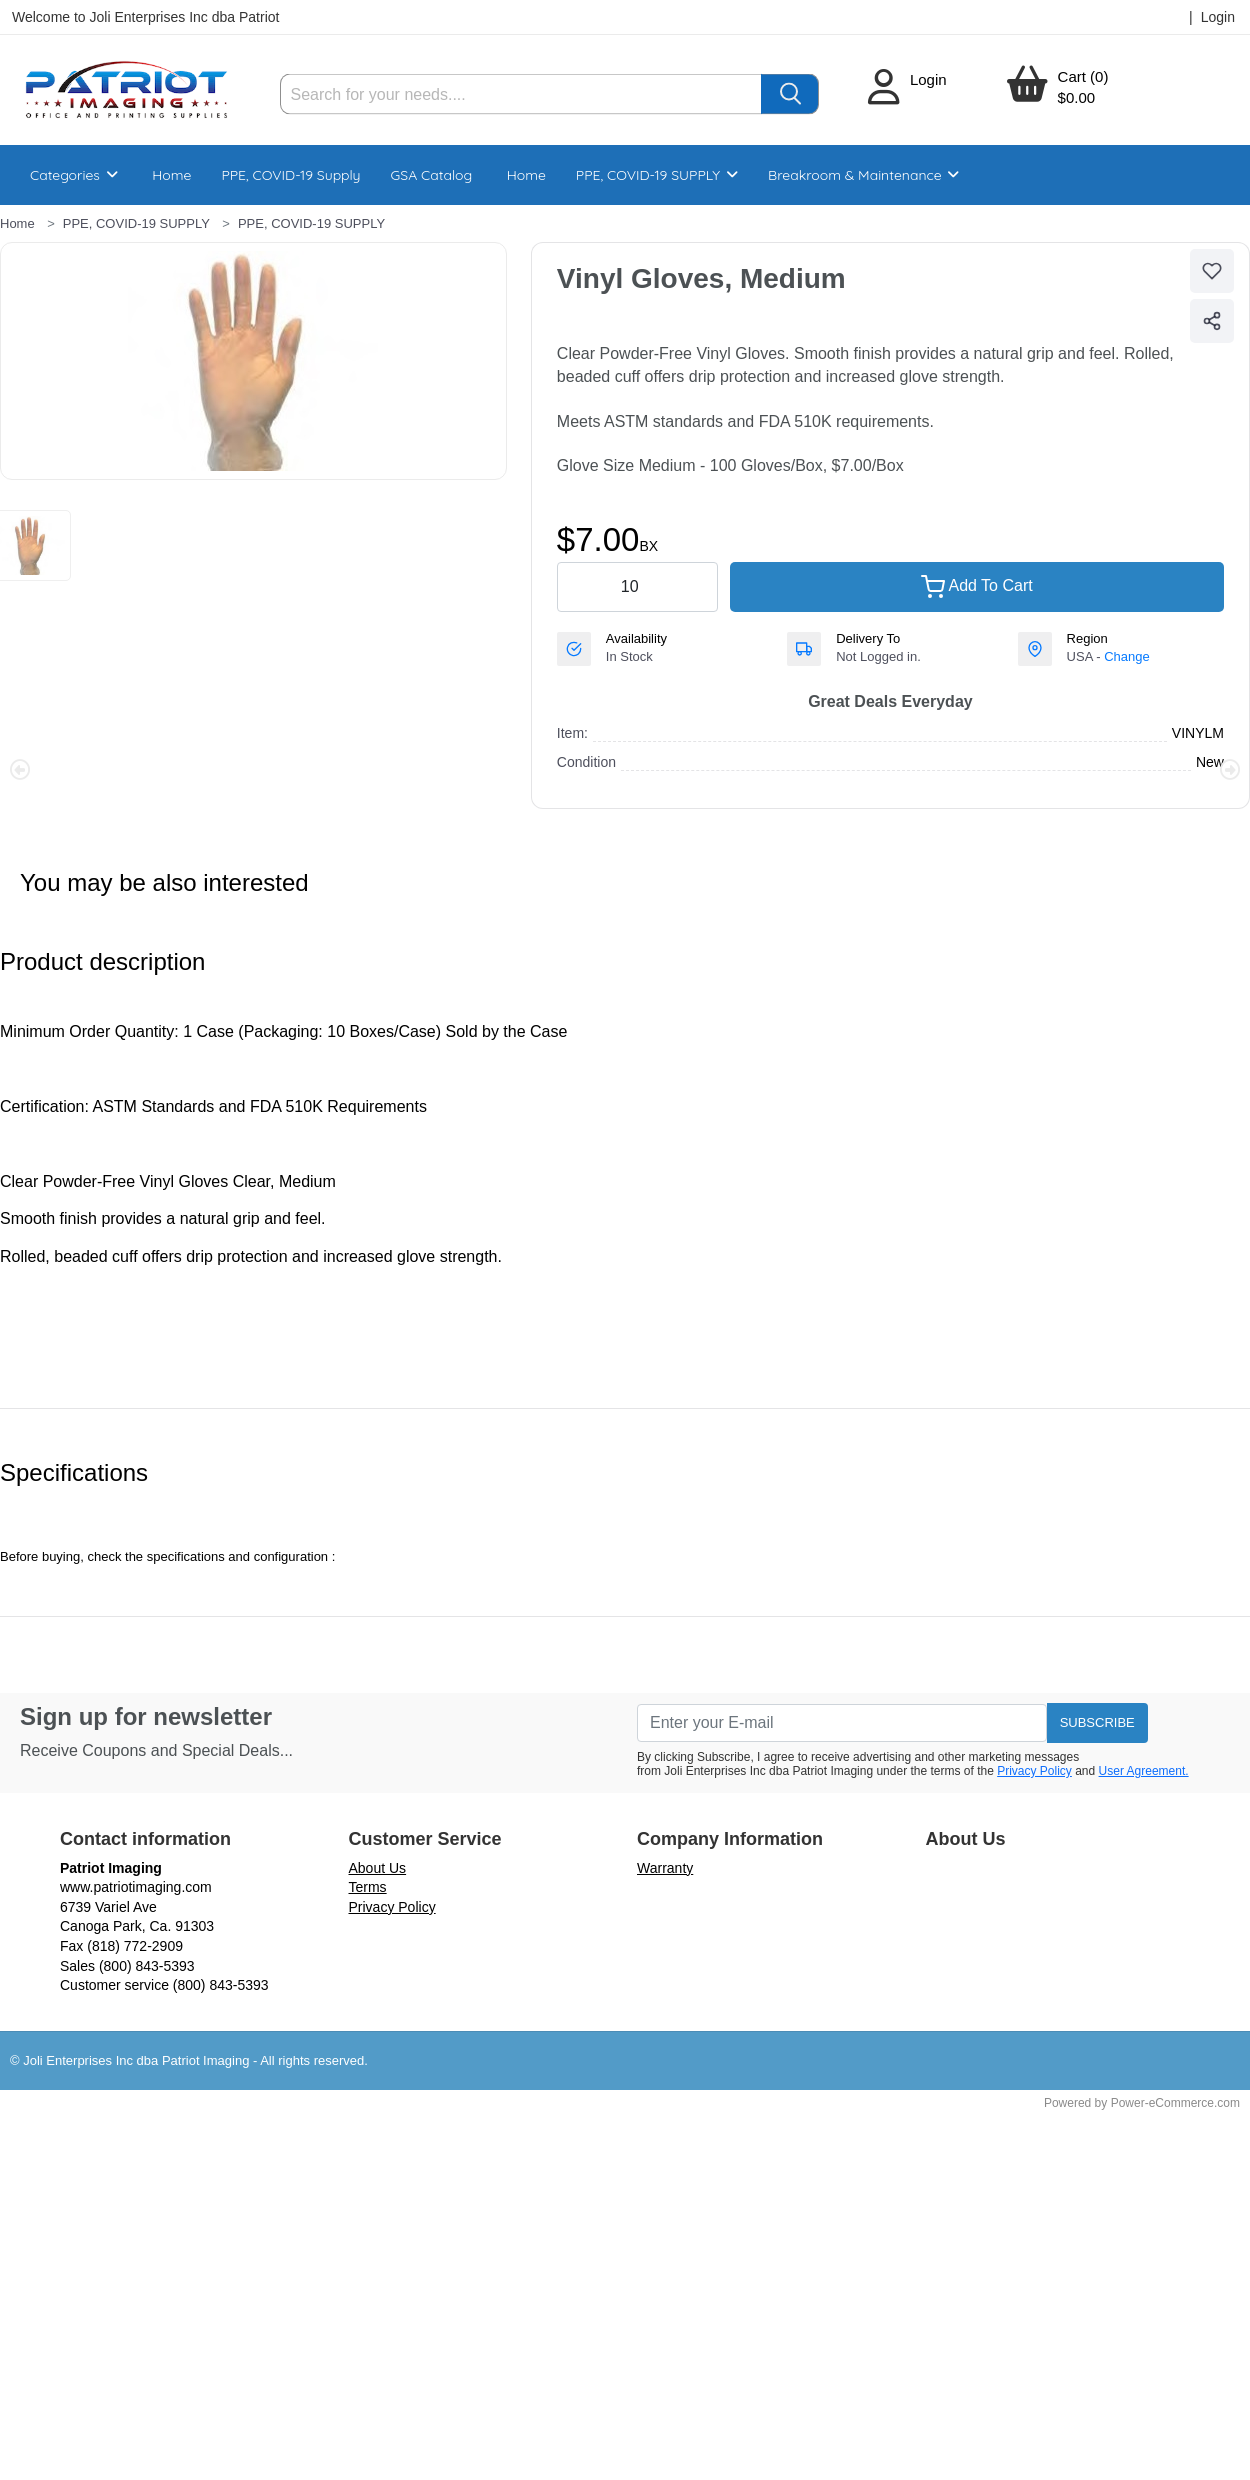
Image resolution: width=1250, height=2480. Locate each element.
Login (928, 79)
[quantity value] (637, 587)
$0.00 (1077, 97)
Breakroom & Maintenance (863, 175)
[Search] (521, 94)
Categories (74, 175)
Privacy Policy (1034, 1771)
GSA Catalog (432, 175)
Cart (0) (1083, 76)
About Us (378, 1868)
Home (171, 175)
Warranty (665, 1868)
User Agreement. (1144, 1771)
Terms (368, 1887)
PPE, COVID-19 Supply (290, 175)
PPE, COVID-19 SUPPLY (657, 175)
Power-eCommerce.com (1175, 2103)
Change (1127, 656)
